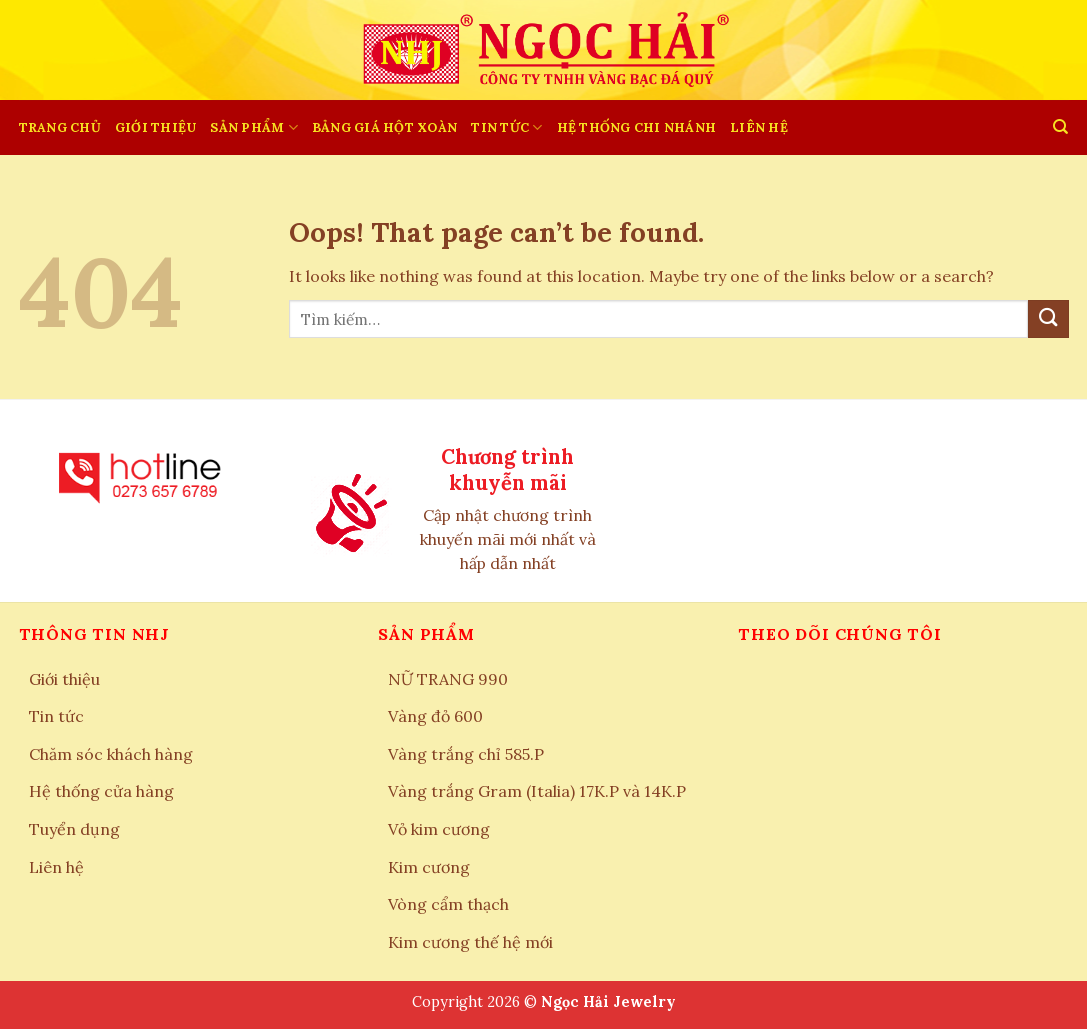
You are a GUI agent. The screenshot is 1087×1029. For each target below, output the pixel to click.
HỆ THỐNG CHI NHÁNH (637, 127)
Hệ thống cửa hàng (101, 791)
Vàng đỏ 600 (435, 716)
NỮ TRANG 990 (448, 679)
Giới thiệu (156, 127)
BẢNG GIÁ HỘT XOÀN (384, 127)
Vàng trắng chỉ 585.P (466, 754)
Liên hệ (56, 867)
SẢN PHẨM (254, 127)
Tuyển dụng (74, 829)
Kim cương (429, 867)
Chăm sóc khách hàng (111, 754)
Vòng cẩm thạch (448, 904)
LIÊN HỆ (759, 127)
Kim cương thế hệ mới (470, 942)
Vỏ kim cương (439, 829)
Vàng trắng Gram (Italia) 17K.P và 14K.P (537, 791)
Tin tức (506, 127)
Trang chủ (60, 127)
